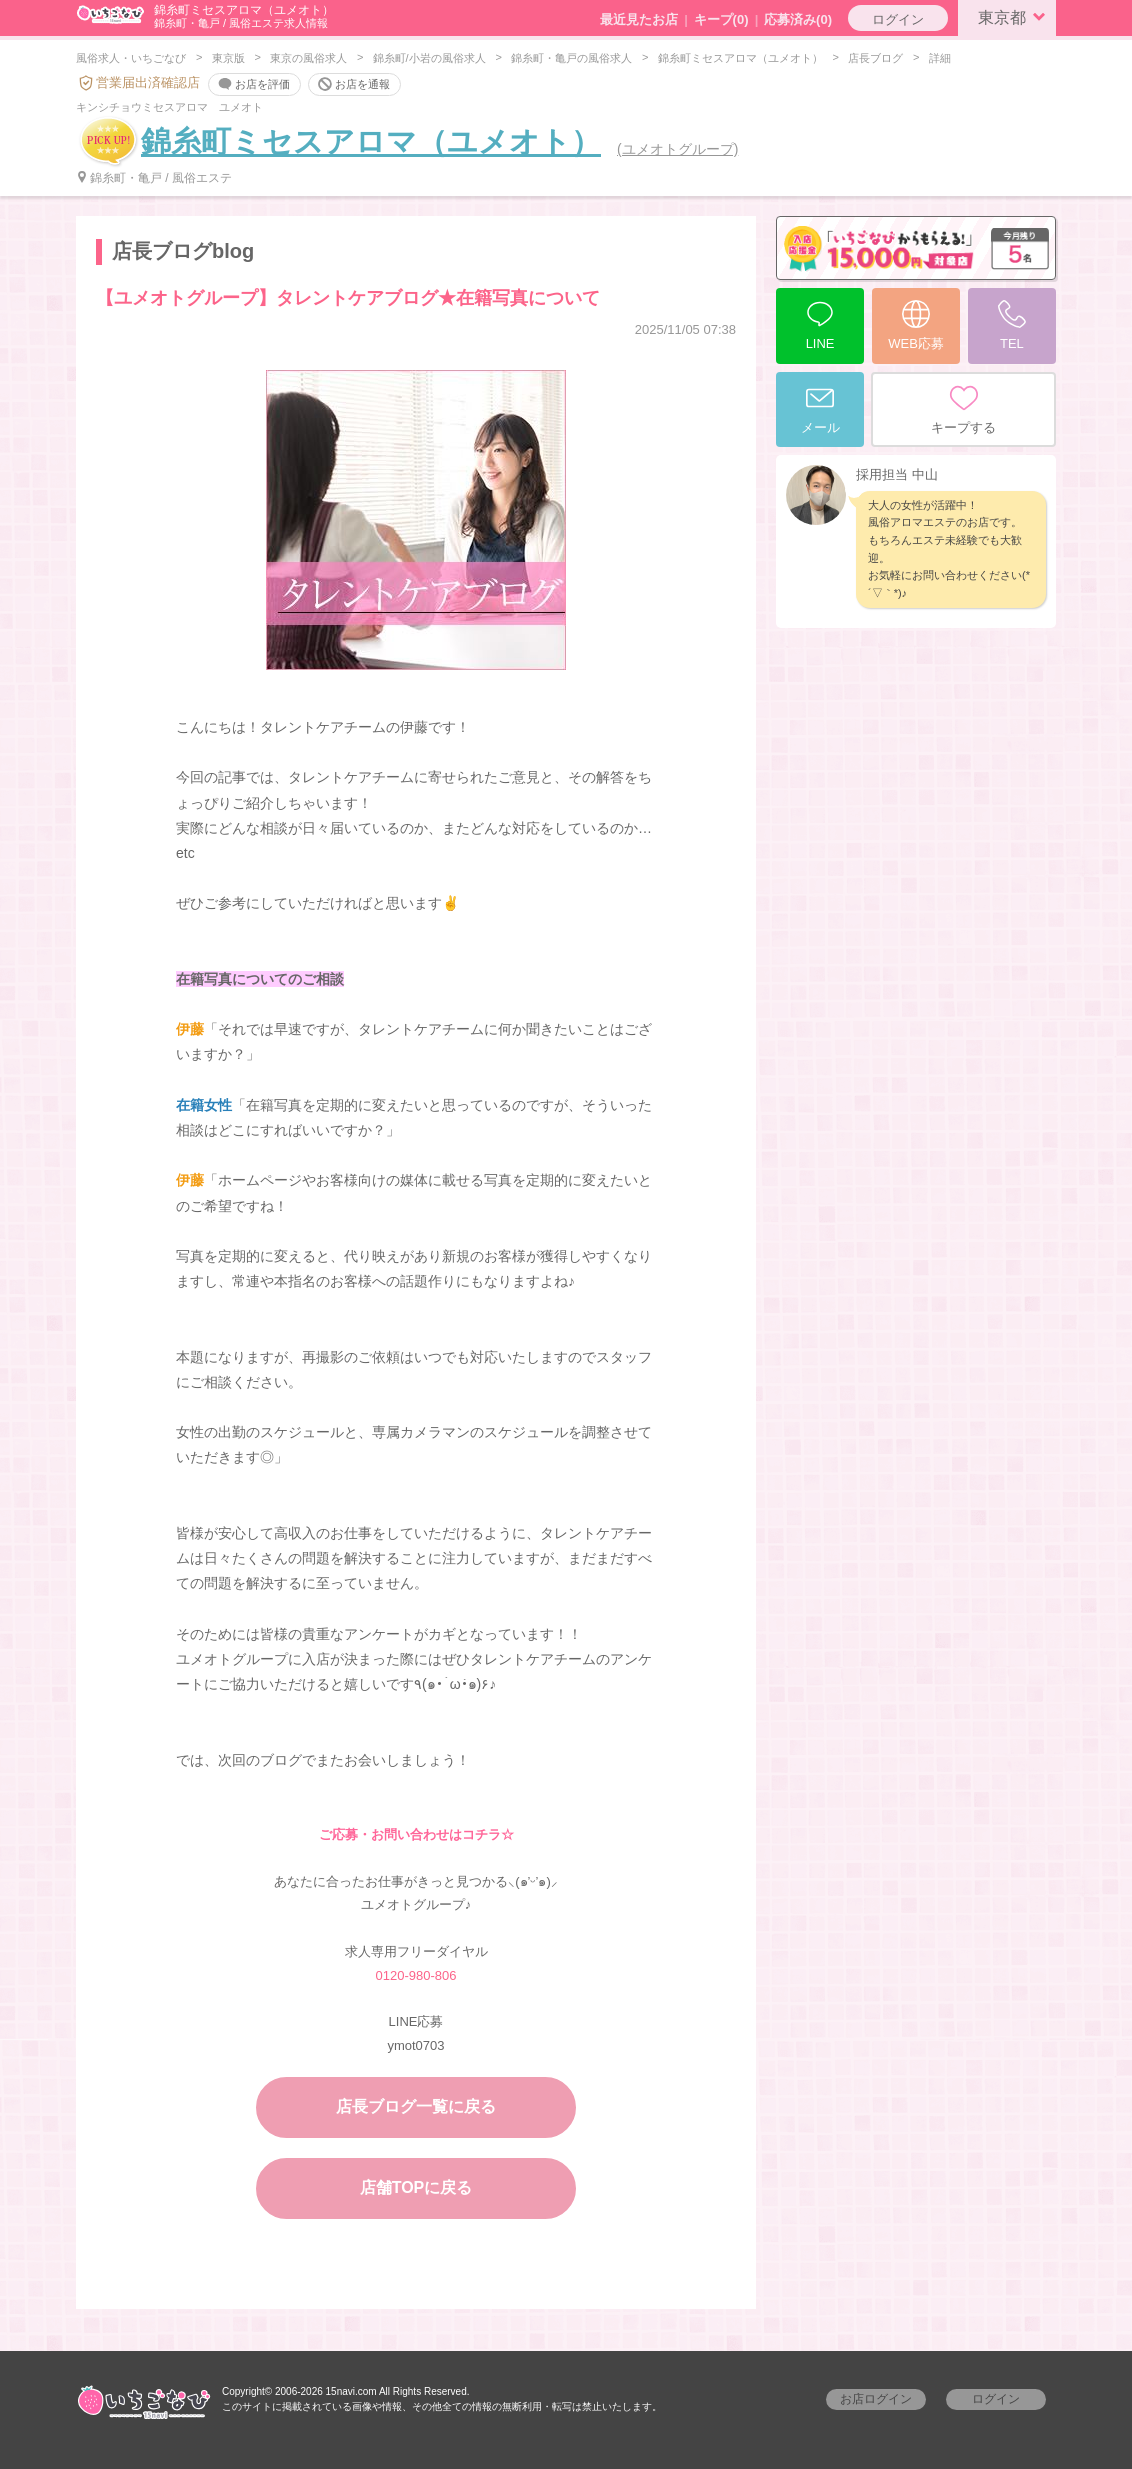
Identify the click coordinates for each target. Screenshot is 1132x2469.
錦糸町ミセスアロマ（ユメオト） (740, 58)
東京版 (228, 58)
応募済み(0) (798, 19)
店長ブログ (875, 58)
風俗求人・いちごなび (131, 58)
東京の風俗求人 (308, 58)
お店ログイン (876, 2399)
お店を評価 (252, 85)
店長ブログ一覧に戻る (416, 2106)
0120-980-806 (416, 1975)
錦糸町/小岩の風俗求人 (429, 58)
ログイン (898, 19)
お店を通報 (352, 85)
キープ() (721, 19)
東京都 (1015, 16)
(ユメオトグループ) (677, 149)
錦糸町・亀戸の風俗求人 (571, 58)
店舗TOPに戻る (416, 2187)
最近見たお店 (639, 19)
